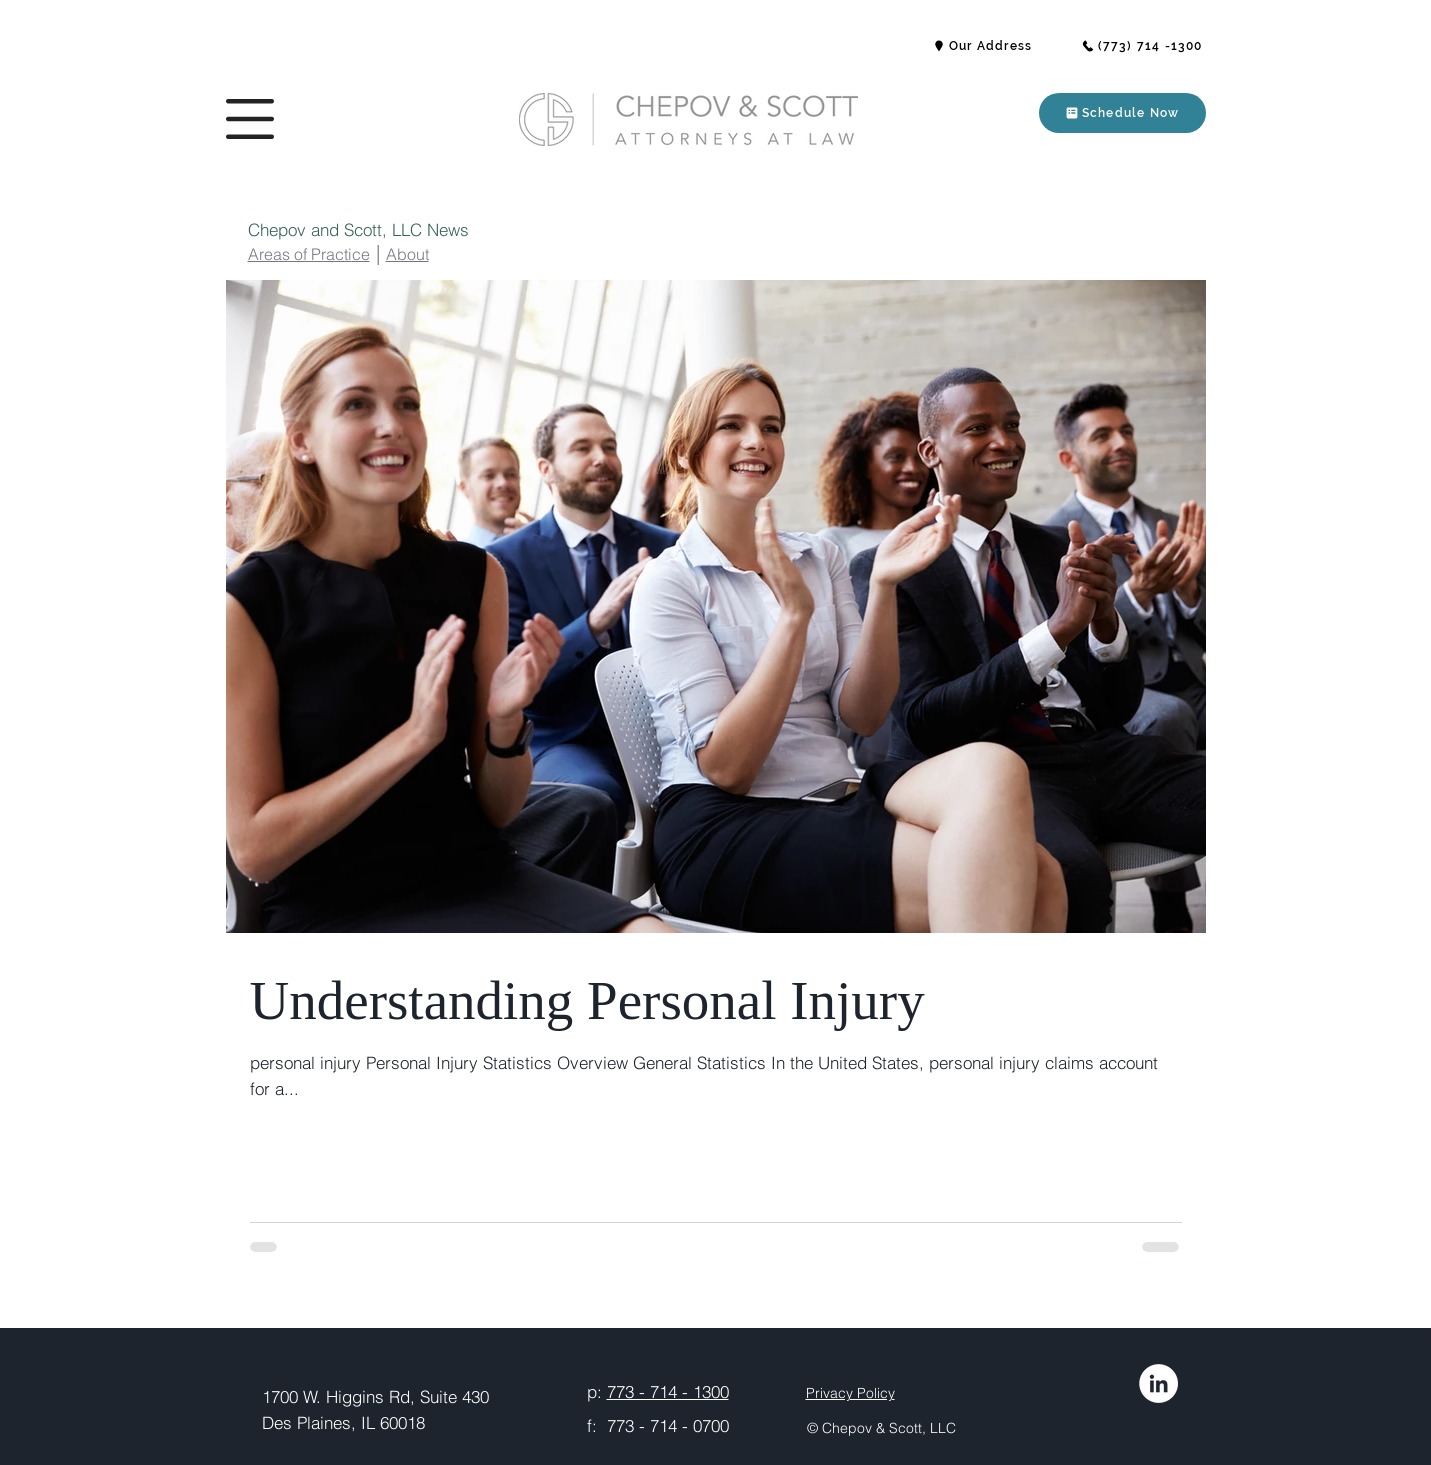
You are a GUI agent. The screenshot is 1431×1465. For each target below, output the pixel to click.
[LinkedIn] (1158, 1383)
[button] (250, 119)
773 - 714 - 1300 (668, 1391)
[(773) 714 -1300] (1142, 46)
